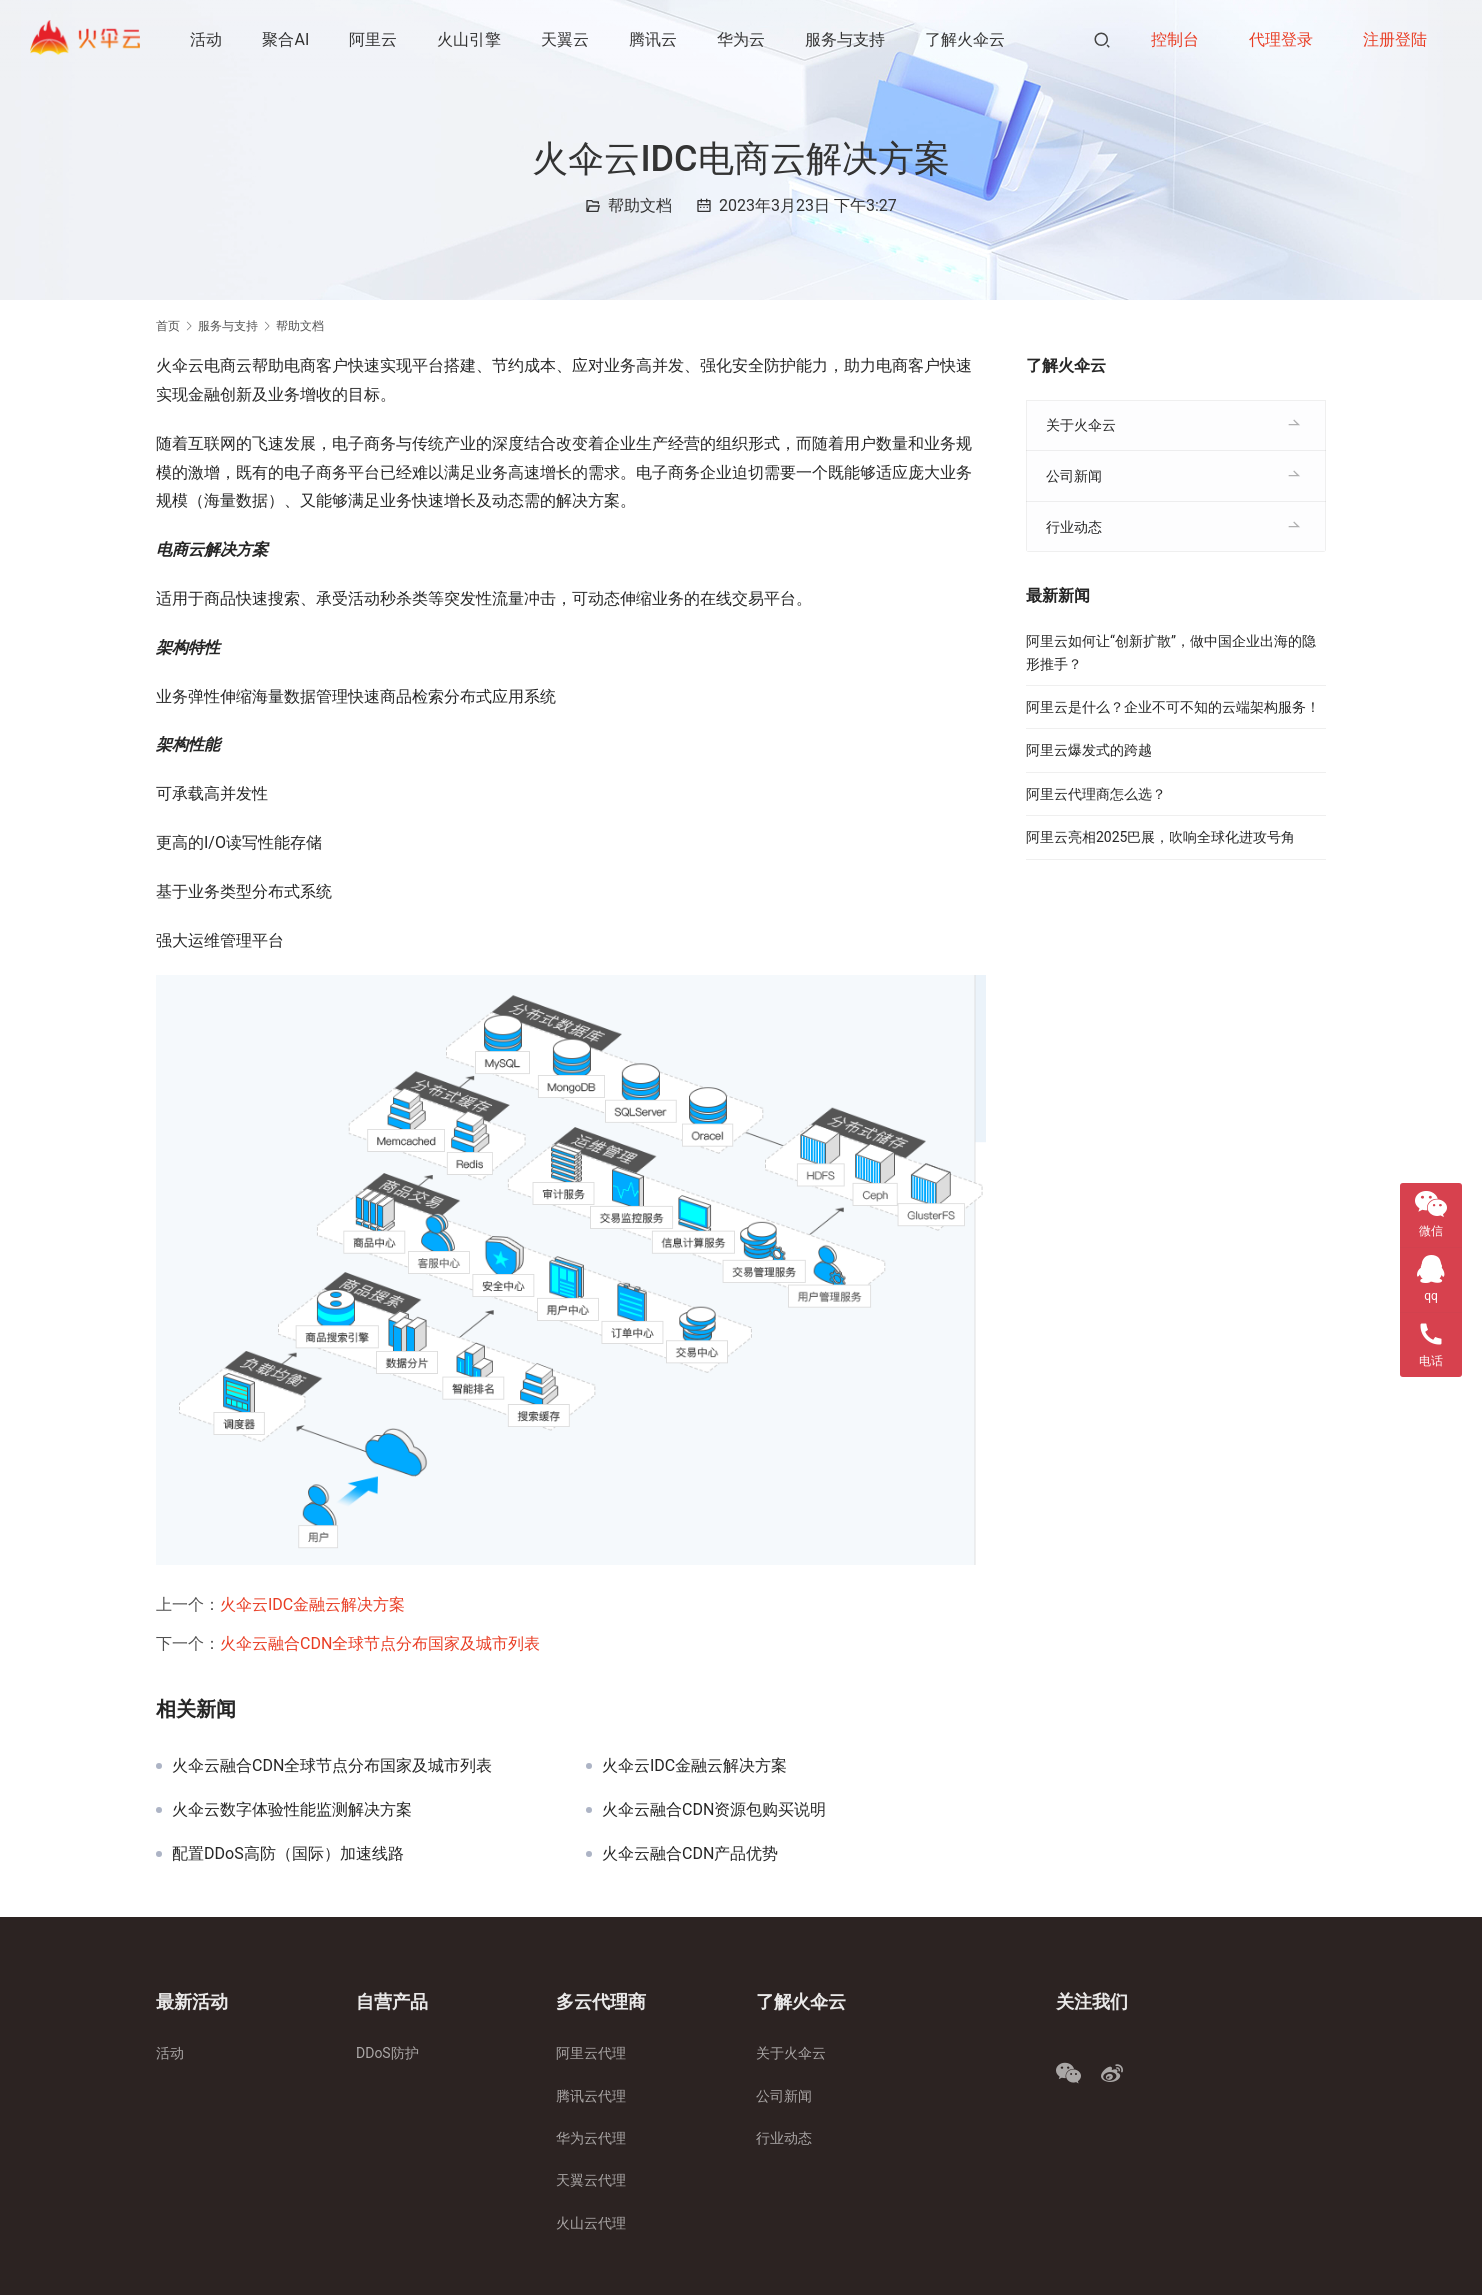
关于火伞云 (1081, 425)
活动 (208, 39)
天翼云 (567, 39)
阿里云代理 (591, 2053)
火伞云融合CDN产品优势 (690, 1854)
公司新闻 (1074, 476)
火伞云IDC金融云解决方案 (312, 1604)
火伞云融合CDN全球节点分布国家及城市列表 (380, 1643)
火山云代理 (591, 2223)
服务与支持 (847, 39)
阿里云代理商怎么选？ (1096, 794)
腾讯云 (655, 39)
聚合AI (287, 39)
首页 (168, 326)
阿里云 (375, 39)
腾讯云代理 (591, 2096)
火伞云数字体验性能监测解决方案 (292, 1810)
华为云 (743, 39)
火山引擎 (471, 39)
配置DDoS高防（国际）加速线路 (288, 1854)
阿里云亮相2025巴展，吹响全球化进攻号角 (1160, 837)
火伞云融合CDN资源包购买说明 (714, 1810)
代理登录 (1281, 39)
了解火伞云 (967, 39)
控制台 (1175, 39)
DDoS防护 (387, 2053)
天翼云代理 (591, 2180)
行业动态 (1074, 527)
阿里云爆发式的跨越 (1089, 750)
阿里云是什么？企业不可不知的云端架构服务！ (1173, 707)
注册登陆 (1395, 39)
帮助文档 (640, 205)
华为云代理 (591, 2138)
